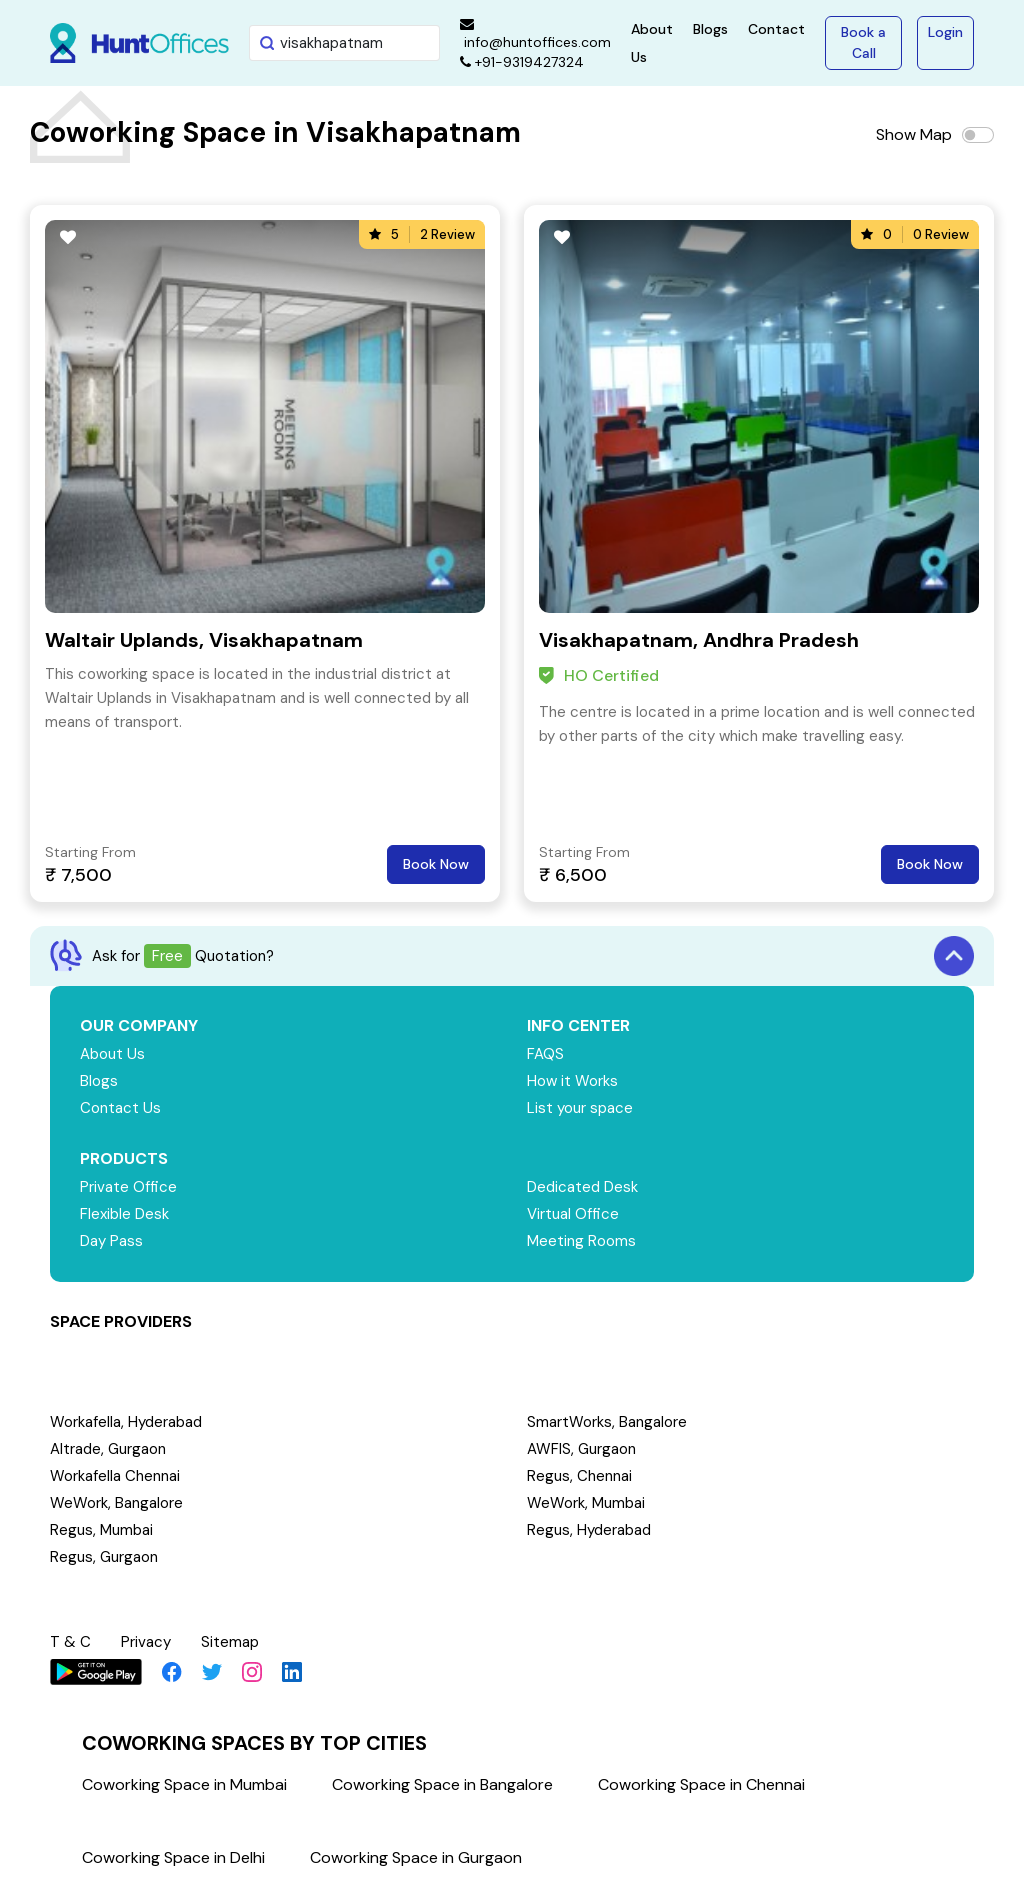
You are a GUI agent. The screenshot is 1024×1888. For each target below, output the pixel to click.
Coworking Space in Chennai (701, 1784)
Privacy (146, 1642)
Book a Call (863, 42)
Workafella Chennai (115, 1476)
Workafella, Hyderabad (126, 1422)
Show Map (914, 134)
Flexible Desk (124, 1214)
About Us (112, 1054)
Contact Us (120, 1108)
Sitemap (230, 1642)
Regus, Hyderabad (589, 1530)
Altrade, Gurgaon (108, 1449)
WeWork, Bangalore (116, 1503)
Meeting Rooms (581, 1241)
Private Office (128, 1187)
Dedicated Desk (582, 1187)
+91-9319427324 (522, 62)
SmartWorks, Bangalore (607, 1422)
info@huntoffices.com (535, 34)
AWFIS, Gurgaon (581, 1449)
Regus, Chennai (579, 1476)
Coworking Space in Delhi (173, 1857)
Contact (776, 29)
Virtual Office (573, 1214)
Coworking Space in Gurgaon (416, 1857)
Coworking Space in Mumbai (184, 1784)
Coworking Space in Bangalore (442, 1784)
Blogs (710, 29)
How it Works (572, 1081)
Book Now (436, 864)
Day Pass (111, 1241)
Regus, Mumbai (101, 1530)
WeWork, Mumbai (586, 1503)
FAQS (545, 1054)
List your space (580, 1108)
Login (945, 32)
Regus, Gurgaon (104, 1557)
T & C (70, 1642)
